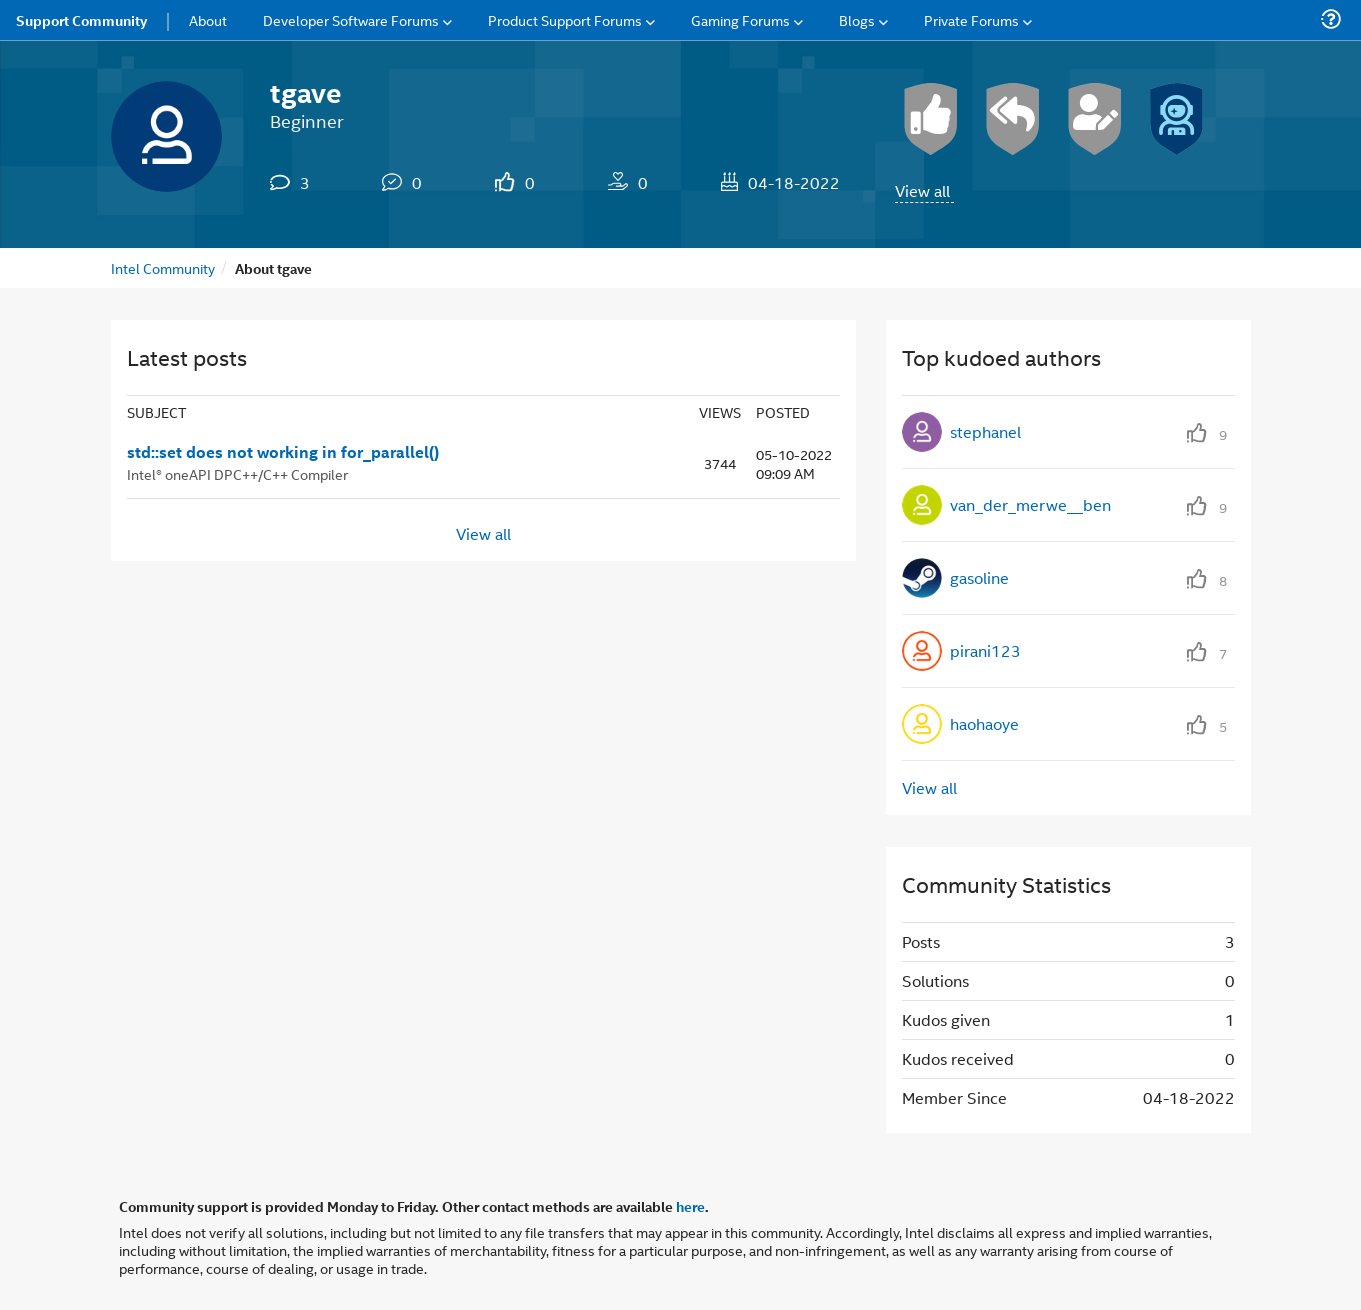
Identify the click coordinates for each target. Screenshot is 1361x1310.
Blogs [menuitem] (857, 19)
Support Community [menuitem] (81, 20)
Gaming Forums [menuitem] (740, 19)
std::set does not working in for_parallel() (283, 452)
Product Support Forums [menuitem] (565, 19)
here (690, 1206)
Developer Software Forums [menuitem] (351, 19)
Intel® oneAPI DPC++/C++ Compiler (237, 473)
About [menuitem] (208, 19)
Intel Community (163, 267)
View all (922, 190)
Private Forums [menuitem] (971, 19)
